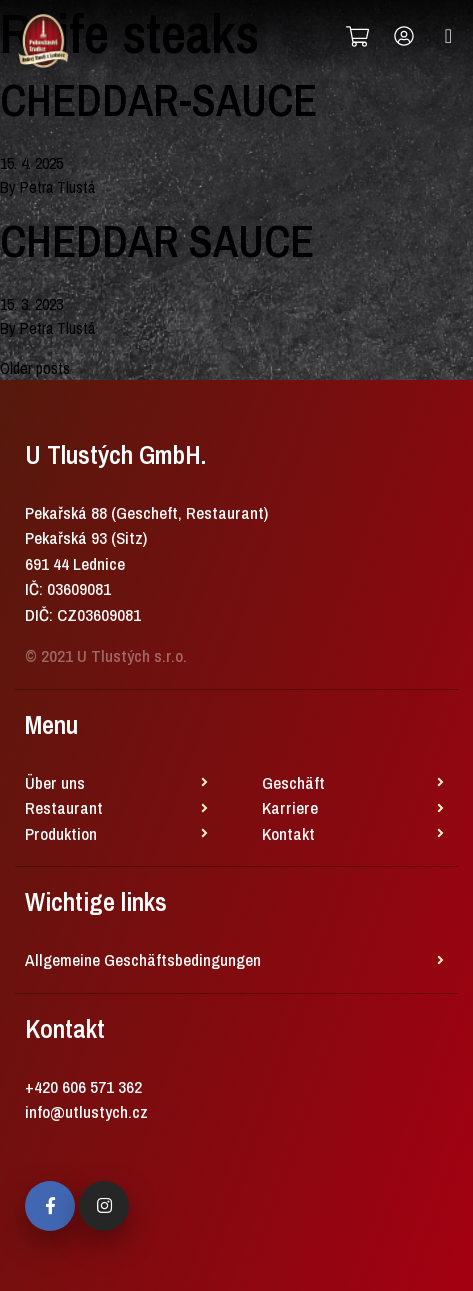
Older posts (35, 368)
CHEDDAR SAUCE (157, 241)
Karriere (290, 807)
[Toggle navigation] (448, 36)
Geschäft (293, 782)
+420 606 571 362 (83, 1086)
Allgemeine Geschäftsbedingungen (143, 959)
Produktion (61, 833)
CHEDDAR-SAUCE (158, 100)
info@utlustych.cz (86, 1111)
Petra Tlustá (57, 187)
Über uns (55, 782)
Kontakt (288, 833)
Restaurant (64, 807)
